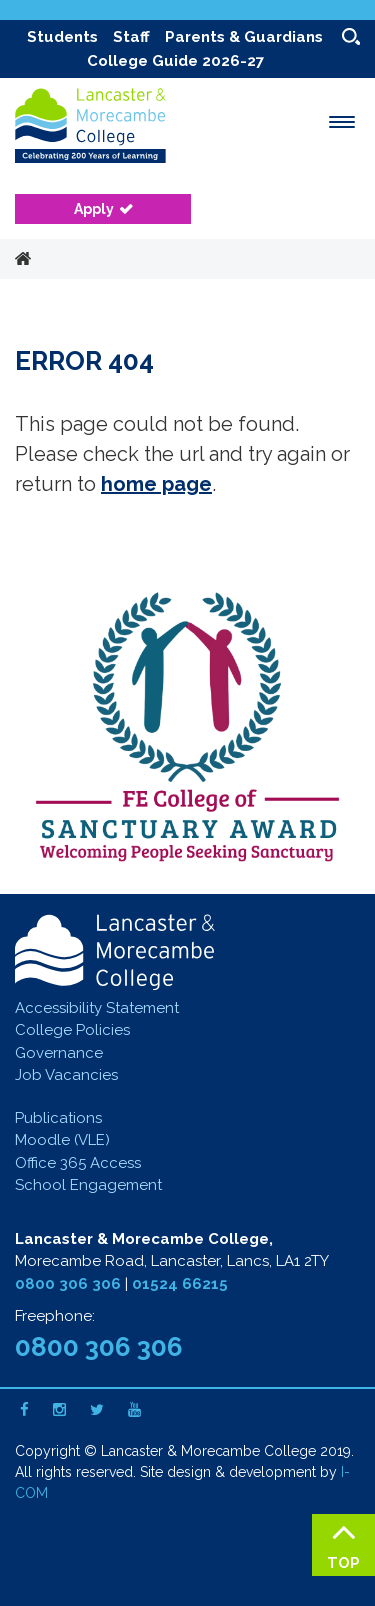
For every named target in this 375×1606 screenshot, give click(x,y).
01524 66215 (180, 1284)
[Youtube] (134, 1410)
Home (23, 260)
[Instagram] (59, 1410)
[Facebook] (24, 1410)
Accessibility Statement (97, 1008)
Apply (94, 209)
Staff (131, 37)
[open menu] (342, 122)
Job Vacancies (66, 1075)
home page (156, 484)
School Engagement (88, 1185)
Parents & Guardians (244, 37)
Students (62, 37)
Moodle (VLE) (62, 1140)
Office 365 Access (78, 1163)
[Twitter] (97, 1410)
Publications (58, 1118)
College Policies (72, 1030)
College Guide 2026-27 (175, 61)
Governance (59, 1053)
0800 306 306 (68, 1284)
